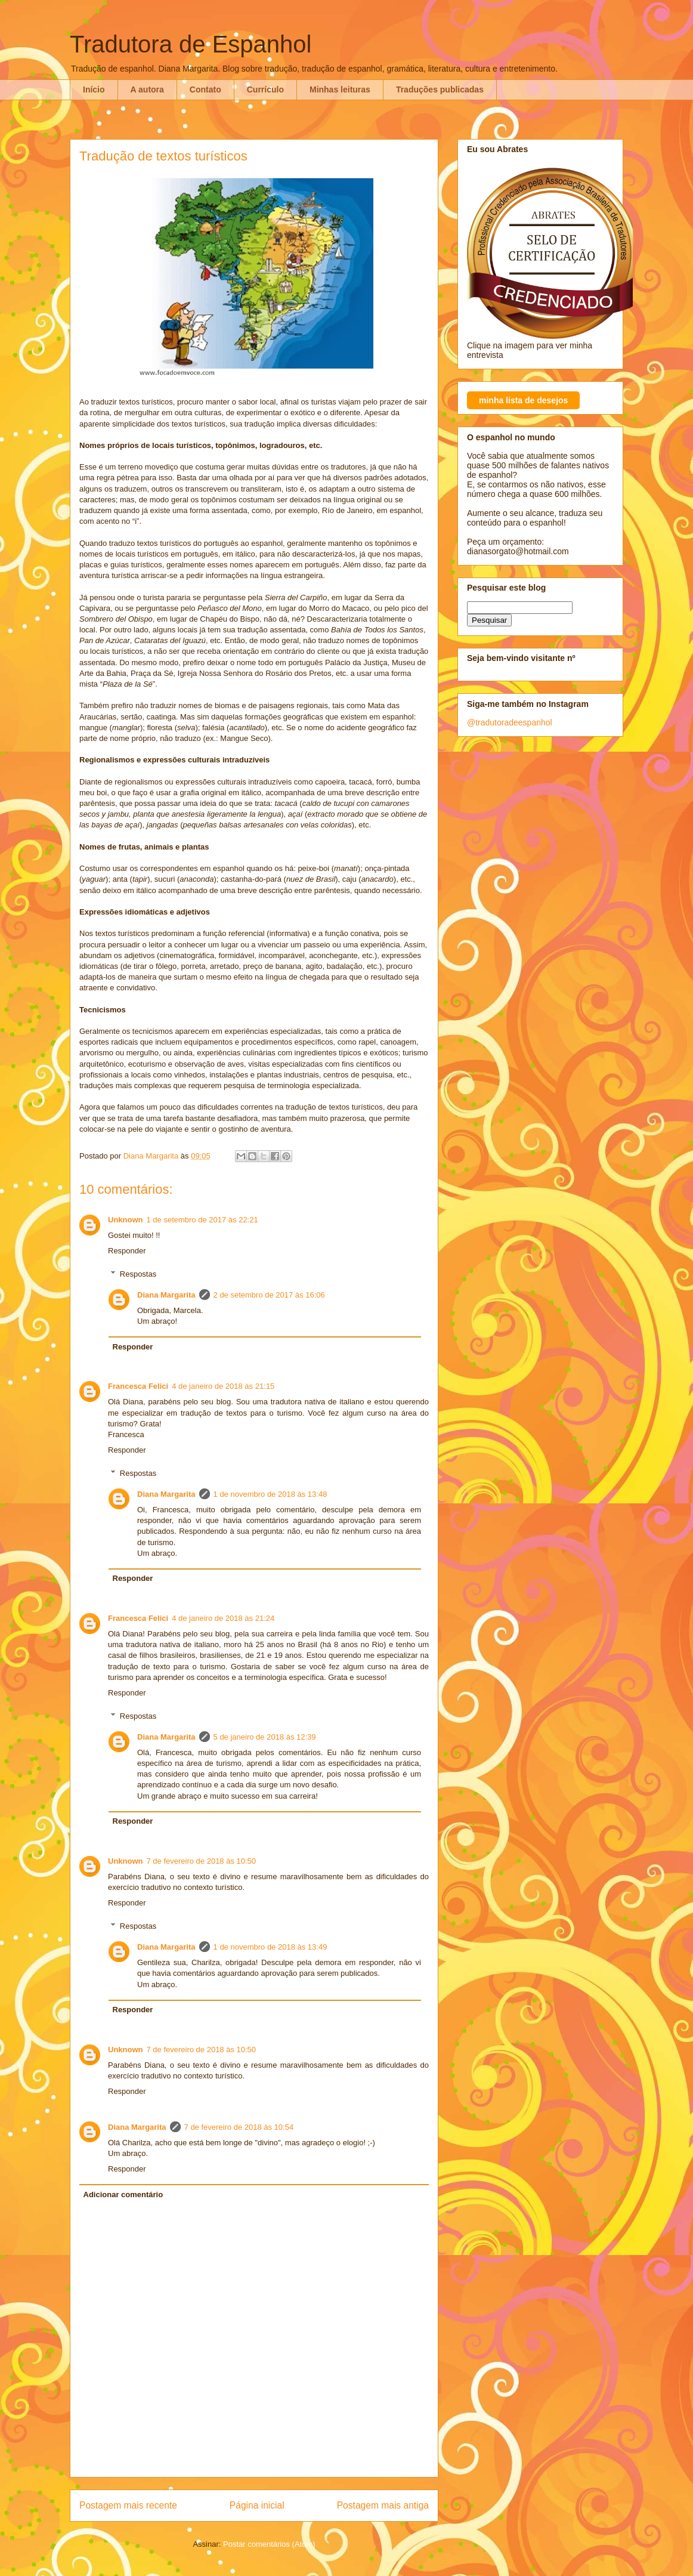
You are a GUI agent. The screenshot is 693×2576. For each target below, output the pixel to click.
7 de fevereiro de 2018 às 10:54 (239, 2127)
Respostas (138, 1274)
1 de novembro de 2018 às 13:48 (270, 1494)
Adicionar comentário (123, 2194)
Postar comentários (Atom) (269, 2544)
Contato (205, 89)
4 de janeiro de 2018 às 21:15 (223, 1386)
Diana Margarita (166, 1294)
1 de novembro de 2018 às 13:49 (270, 1946)
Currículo (265, 89)
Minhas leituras (340, 89)
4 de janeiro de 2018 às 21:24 (223, 1618)
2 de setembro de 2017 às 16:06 (269, 1294)
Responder (127, 1250)
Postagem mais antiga (383, 2505)
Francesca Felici (138, 1386)
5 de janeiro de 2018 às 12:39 (265, 1736)
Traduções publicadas (440, 89)
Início (94, 89)
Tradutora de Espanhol (190, 44)
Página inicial (257, 2505)
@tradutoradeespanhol (509, 722)
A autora (147, 89)
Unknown (125, 1219)
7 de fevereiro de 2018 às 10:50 (201, 1861)
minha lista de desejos (523, 400)
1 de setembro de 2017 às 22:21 (202, 1219)
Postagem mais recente (128, 2505)
